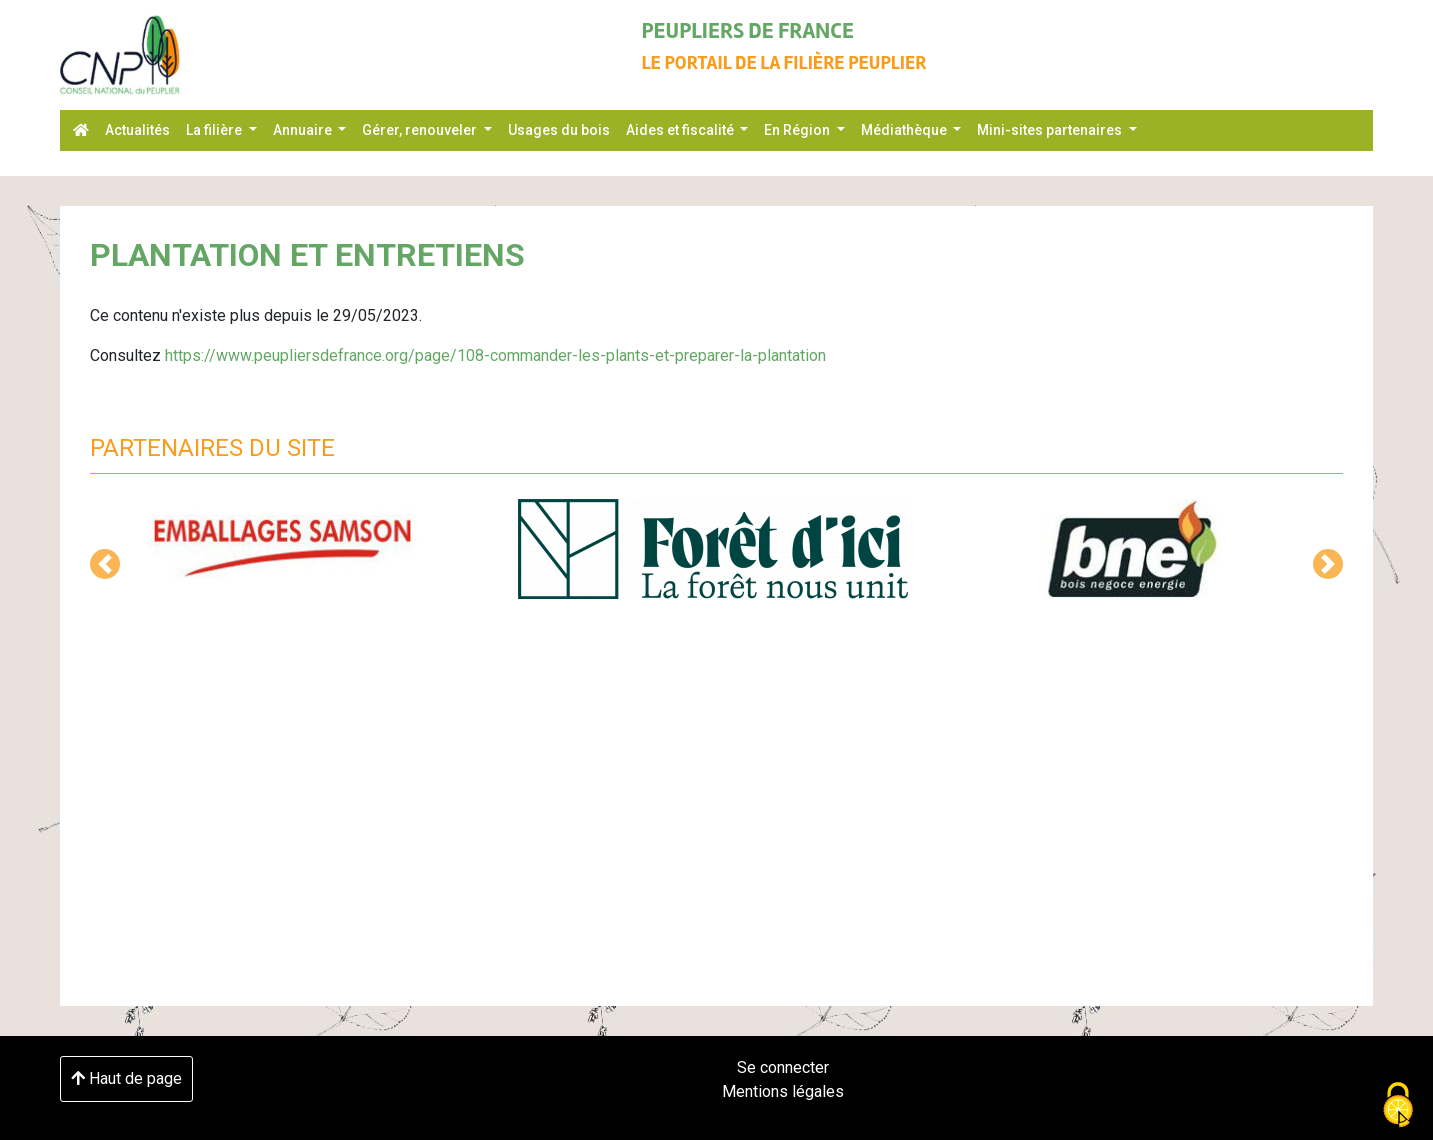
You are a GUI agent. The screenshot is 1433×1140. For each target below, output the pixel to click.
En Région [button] (798, 130)
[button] (105, 564)
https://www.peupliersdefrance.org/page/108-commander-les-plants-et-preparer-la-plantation (495, 355)
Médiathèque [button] (905, 130)
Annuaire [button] (304, 130)
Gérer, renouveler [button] (421, 130)
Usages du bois (559, 130)
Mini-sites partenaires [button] (1051, 130)
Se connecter (783, 1067)
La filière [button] (215, 130)
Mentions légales (783, 1091)
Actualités (137, 130)
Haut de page (126, 1078)
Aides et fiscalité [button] (681, 130)
